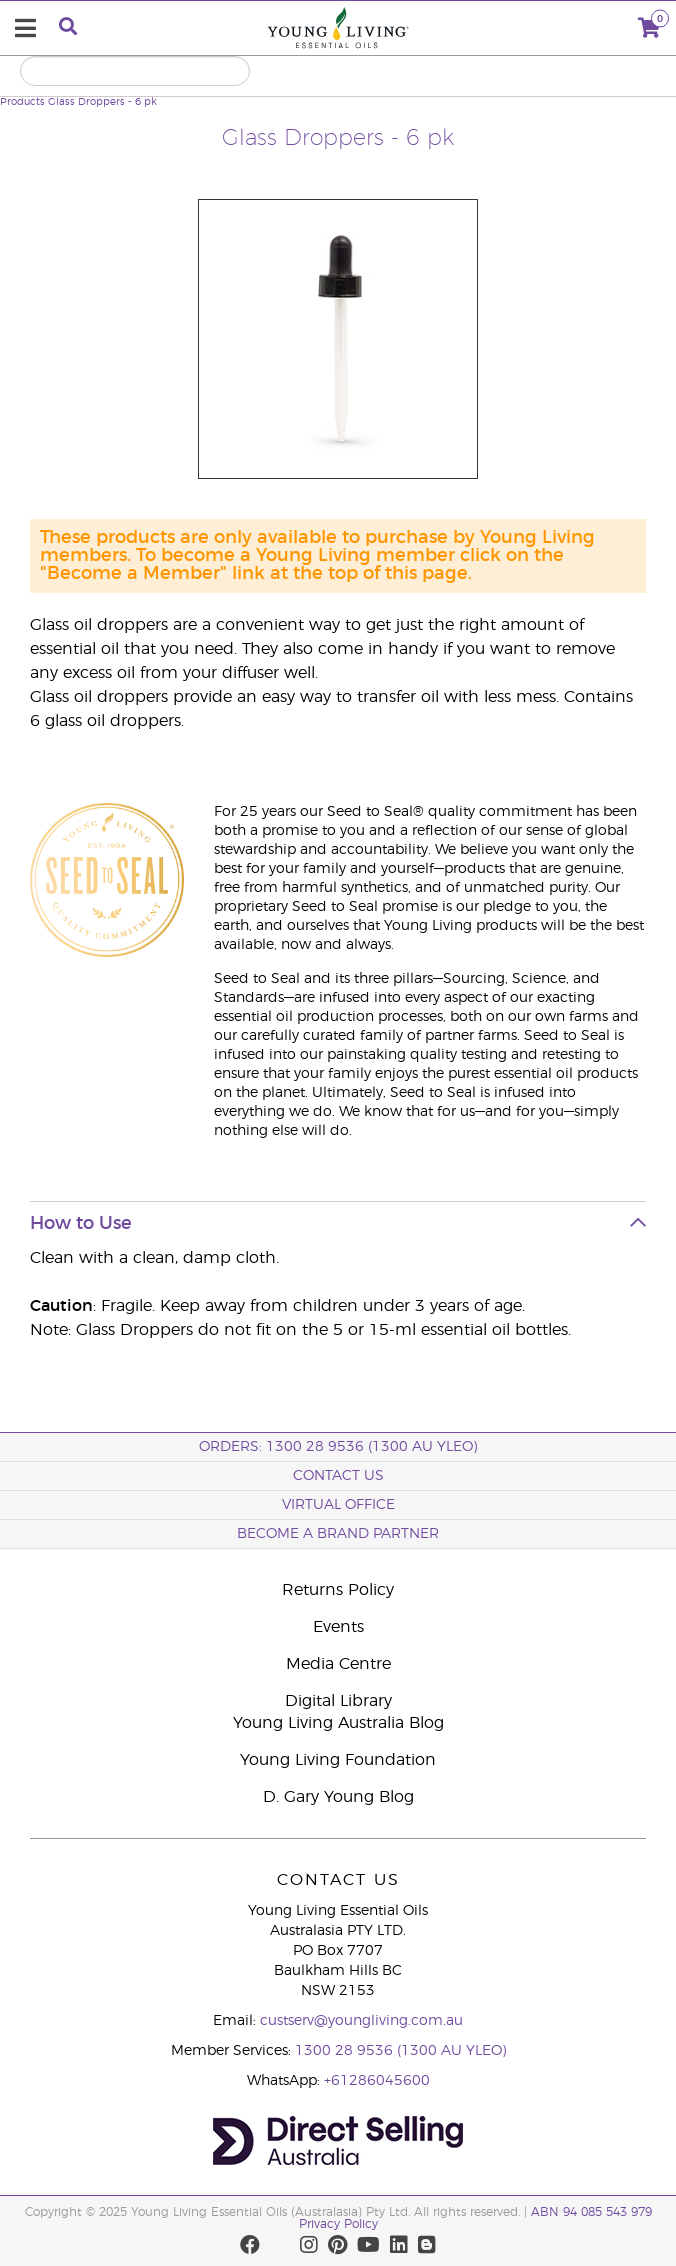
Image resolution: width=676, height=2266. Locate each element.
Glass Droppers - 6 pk (102, 102)
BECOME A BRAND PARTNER (338, 1534)
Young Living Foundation (338, 1760)
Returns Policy (338, 1590)
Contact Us (338, 1476)
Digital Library (338, 1701)
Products (22, 102)
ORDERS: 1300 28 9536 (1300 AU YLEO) (338, 1447)
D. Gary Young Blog (338, 1797)
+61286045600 (377, 2081)
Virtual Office (338, 1505)
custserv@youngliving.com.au (361, 2021)
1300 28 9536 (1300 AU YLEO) (400, 2051)
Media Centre (338, 1664)
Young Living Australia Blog (338, 1723)
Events (338, 1627)
